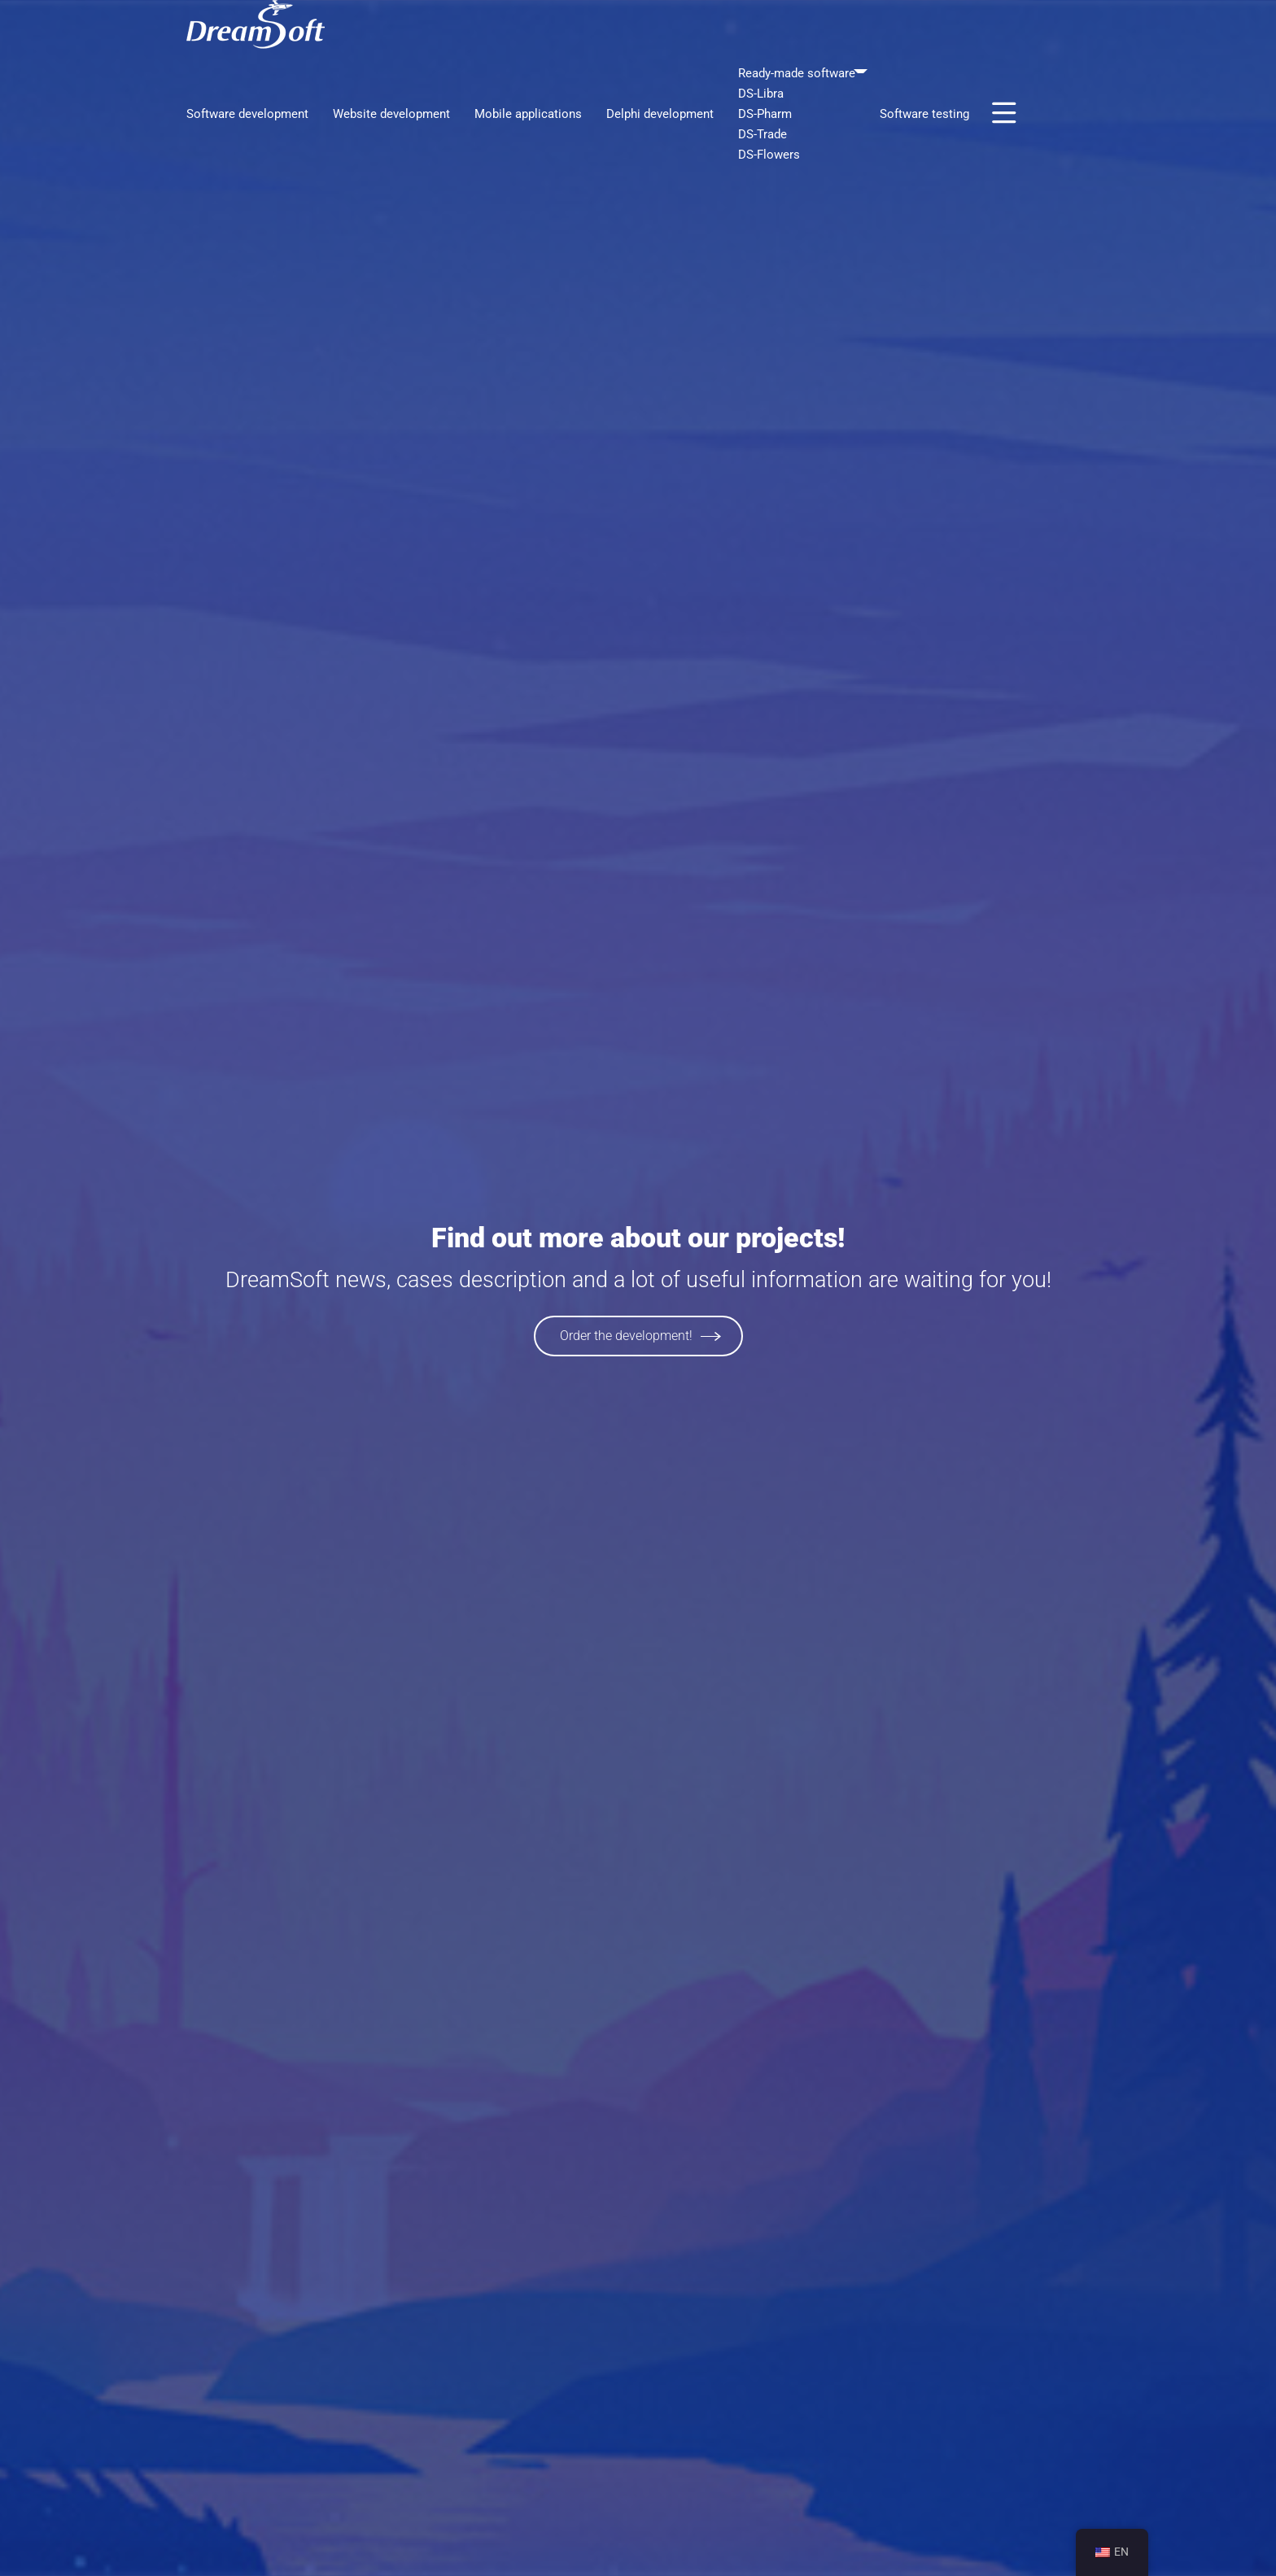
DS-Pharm (765, 114)
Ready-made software (796, 73)
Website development (391, 114)
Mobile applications (528, 114)
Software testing (924, 114)
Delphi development (660, 114)
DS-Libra (761, 93)
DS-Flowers (769, 154)
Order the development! (626, 1335)
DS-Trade (762, 134)
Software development (247, 114)
